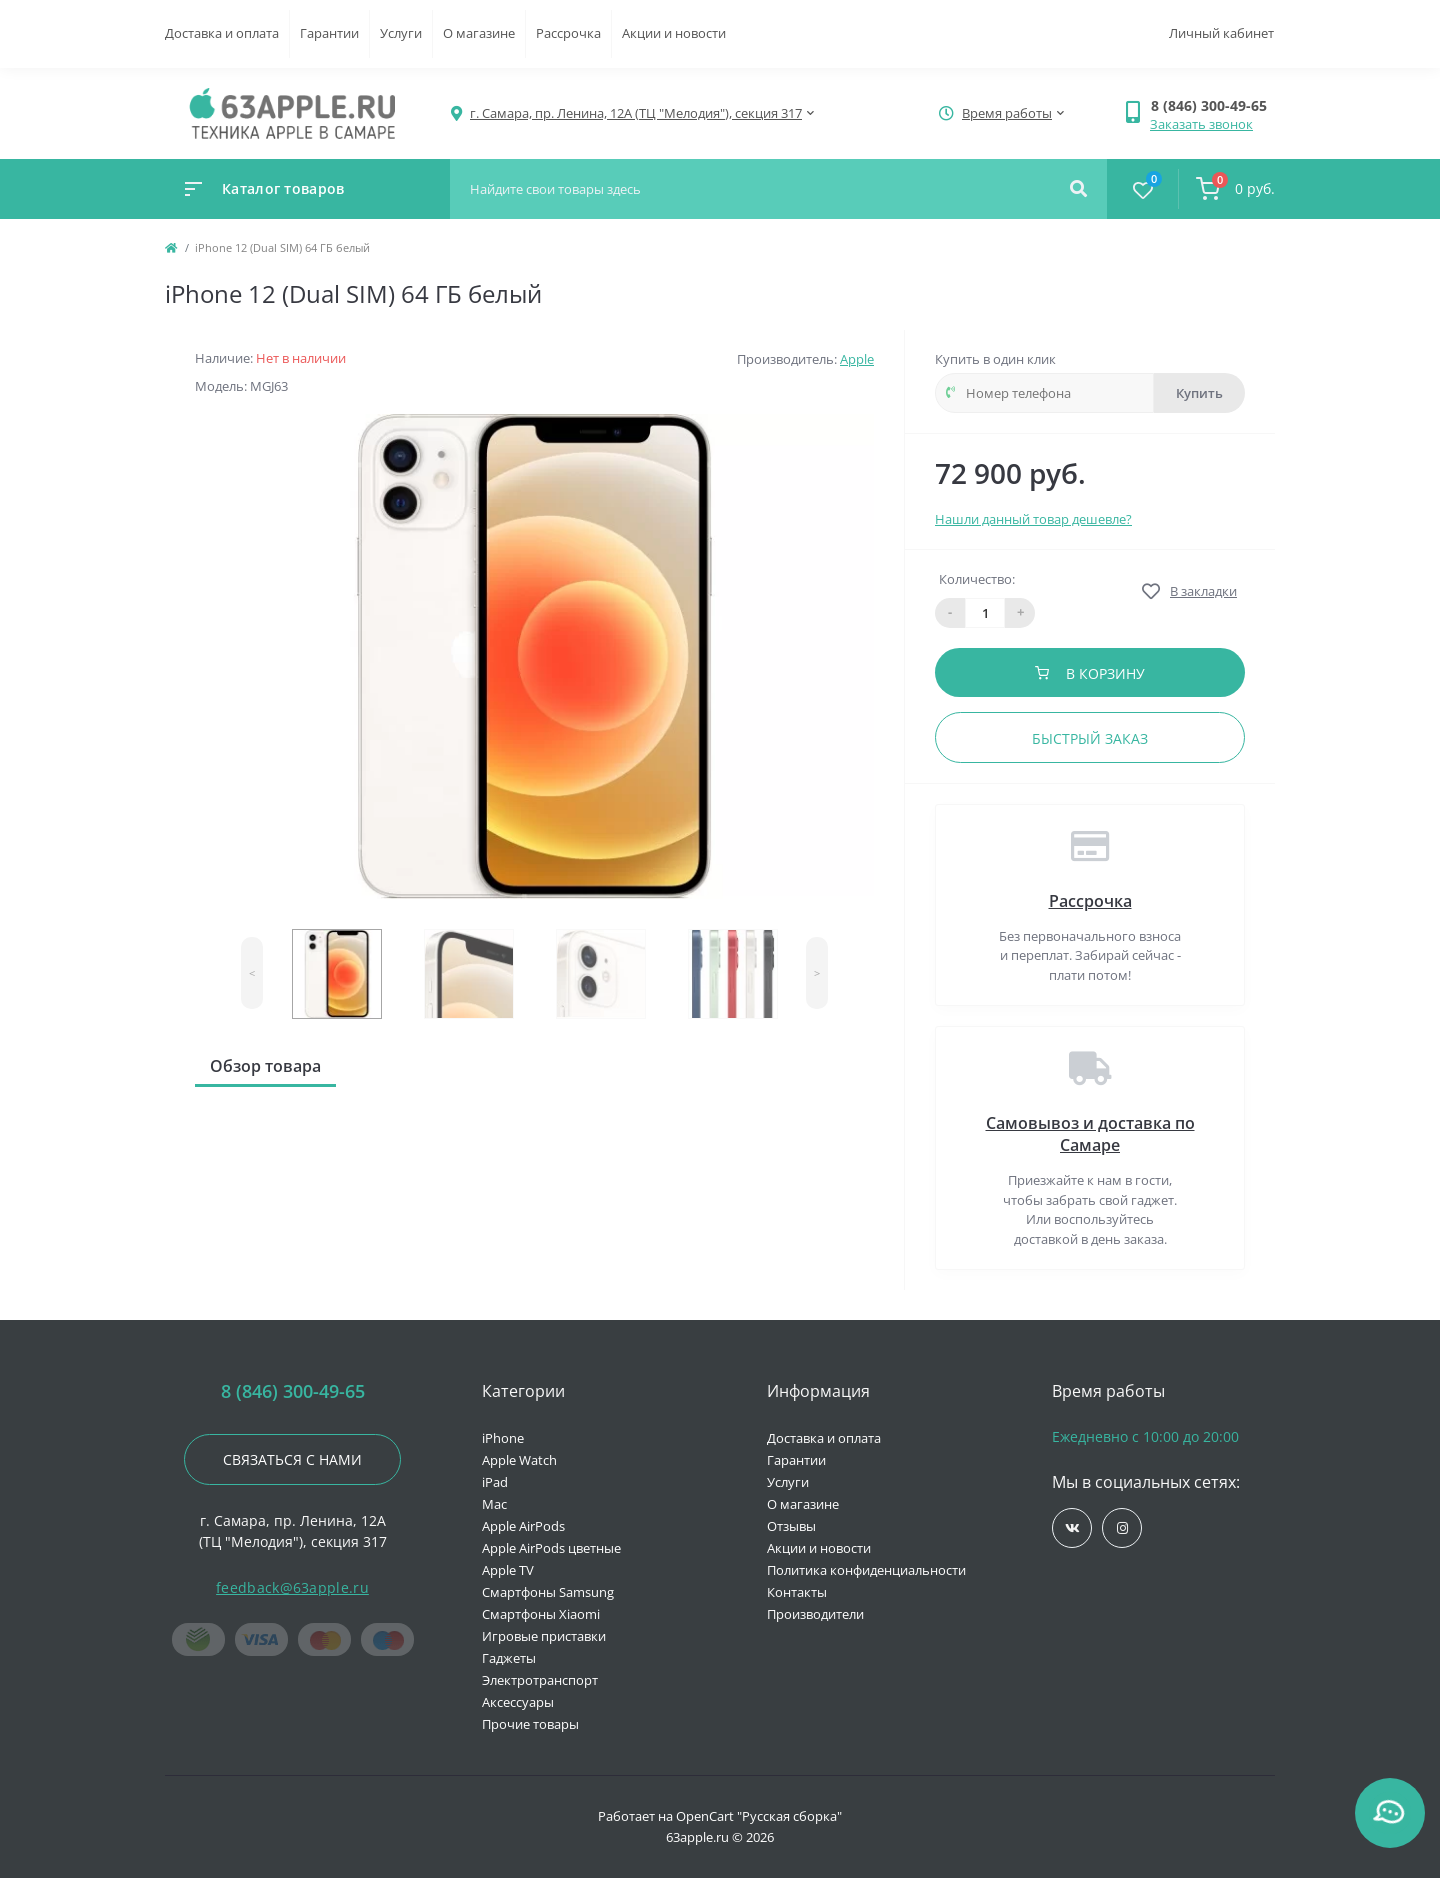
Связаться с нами (292, 1459)
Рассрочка (568, 33)
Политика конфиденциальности (866, 1570)
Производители (815, 1614)
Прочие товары (530, 1724)
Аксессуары (518, 1702)
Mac (494, 1504)
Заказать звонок (1201, 124)
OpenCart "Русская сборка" (759, 1816)
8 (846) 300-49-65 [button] (293, 1391)
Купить (1199, 393)
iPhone (503, 1438)
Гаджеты (509, 1658)
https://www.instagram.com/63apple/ (1122, 1528)
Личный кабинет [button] (1221, 33)
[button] (1212, 105)
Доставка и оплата (222, 33)
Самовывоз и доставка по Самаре (1090, 1134)
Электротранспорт (540, 1680)
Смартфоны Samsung (548, 1592)
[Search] (1078, 189)
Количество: (977, 579)
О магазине (479, 33)
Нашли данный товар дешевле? (1033, 519)
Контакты (797, 1592)
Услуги (401, 33)
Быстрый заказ (1090, 738)
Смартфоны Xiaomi (541, 1614)
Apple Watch (519, 1460)
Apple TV (508, 1570)
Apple (857, 359)
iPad (495, 1482)
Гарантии (329, 33)
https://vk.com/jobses (1072, 1528)
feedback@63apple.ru (292, 1587)
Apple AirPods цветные (551, 1548)
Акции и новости (674, 33)
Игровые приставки (544, 1636)
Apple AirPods (523, 1526)
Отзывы (791, 1526)
